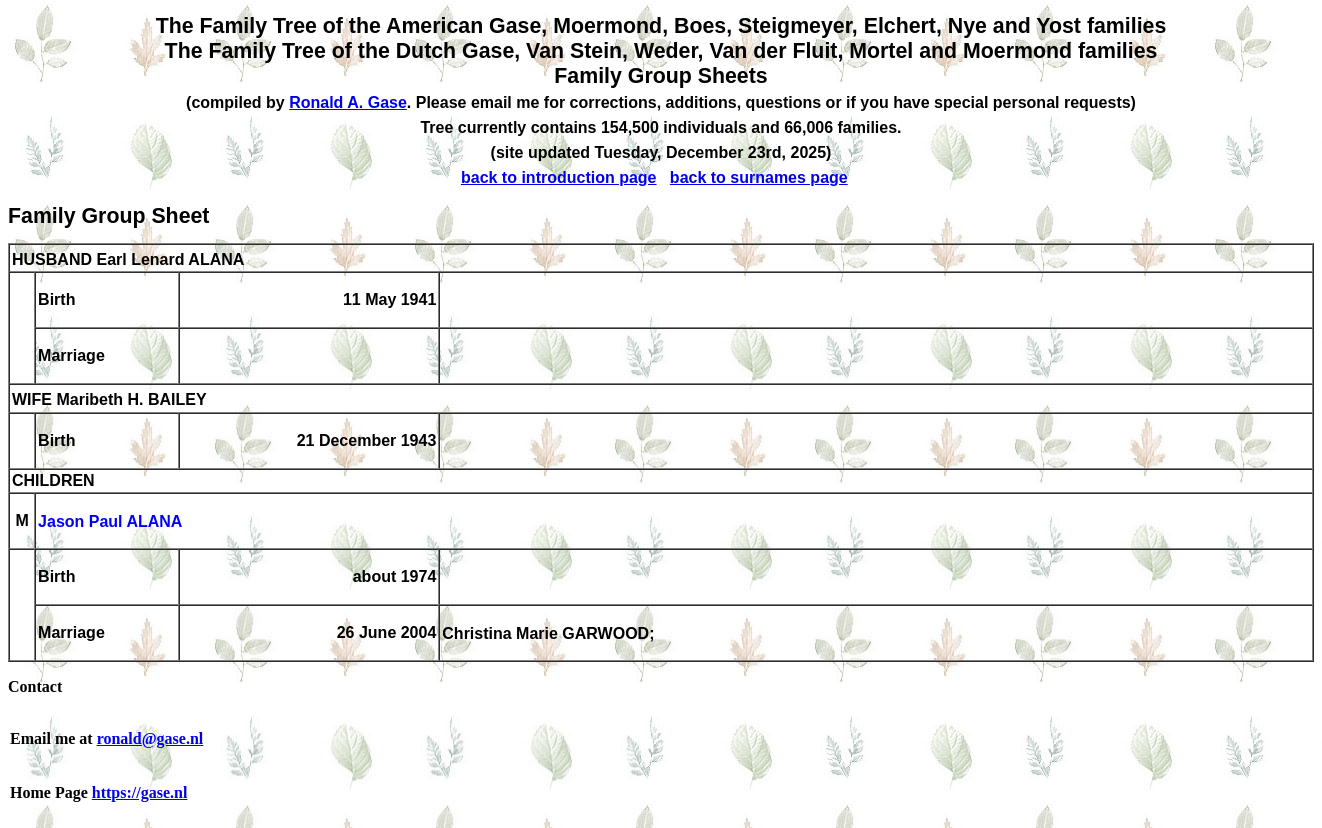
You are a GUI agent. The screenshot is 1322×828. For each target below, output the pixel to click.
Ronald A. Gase (348, 102)
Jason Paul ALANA (110, 522)
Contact (35, 686)
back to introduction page (559, 177)
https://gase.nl (140, 792)
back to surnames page (759, 177)
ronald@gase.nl (150, 738)
